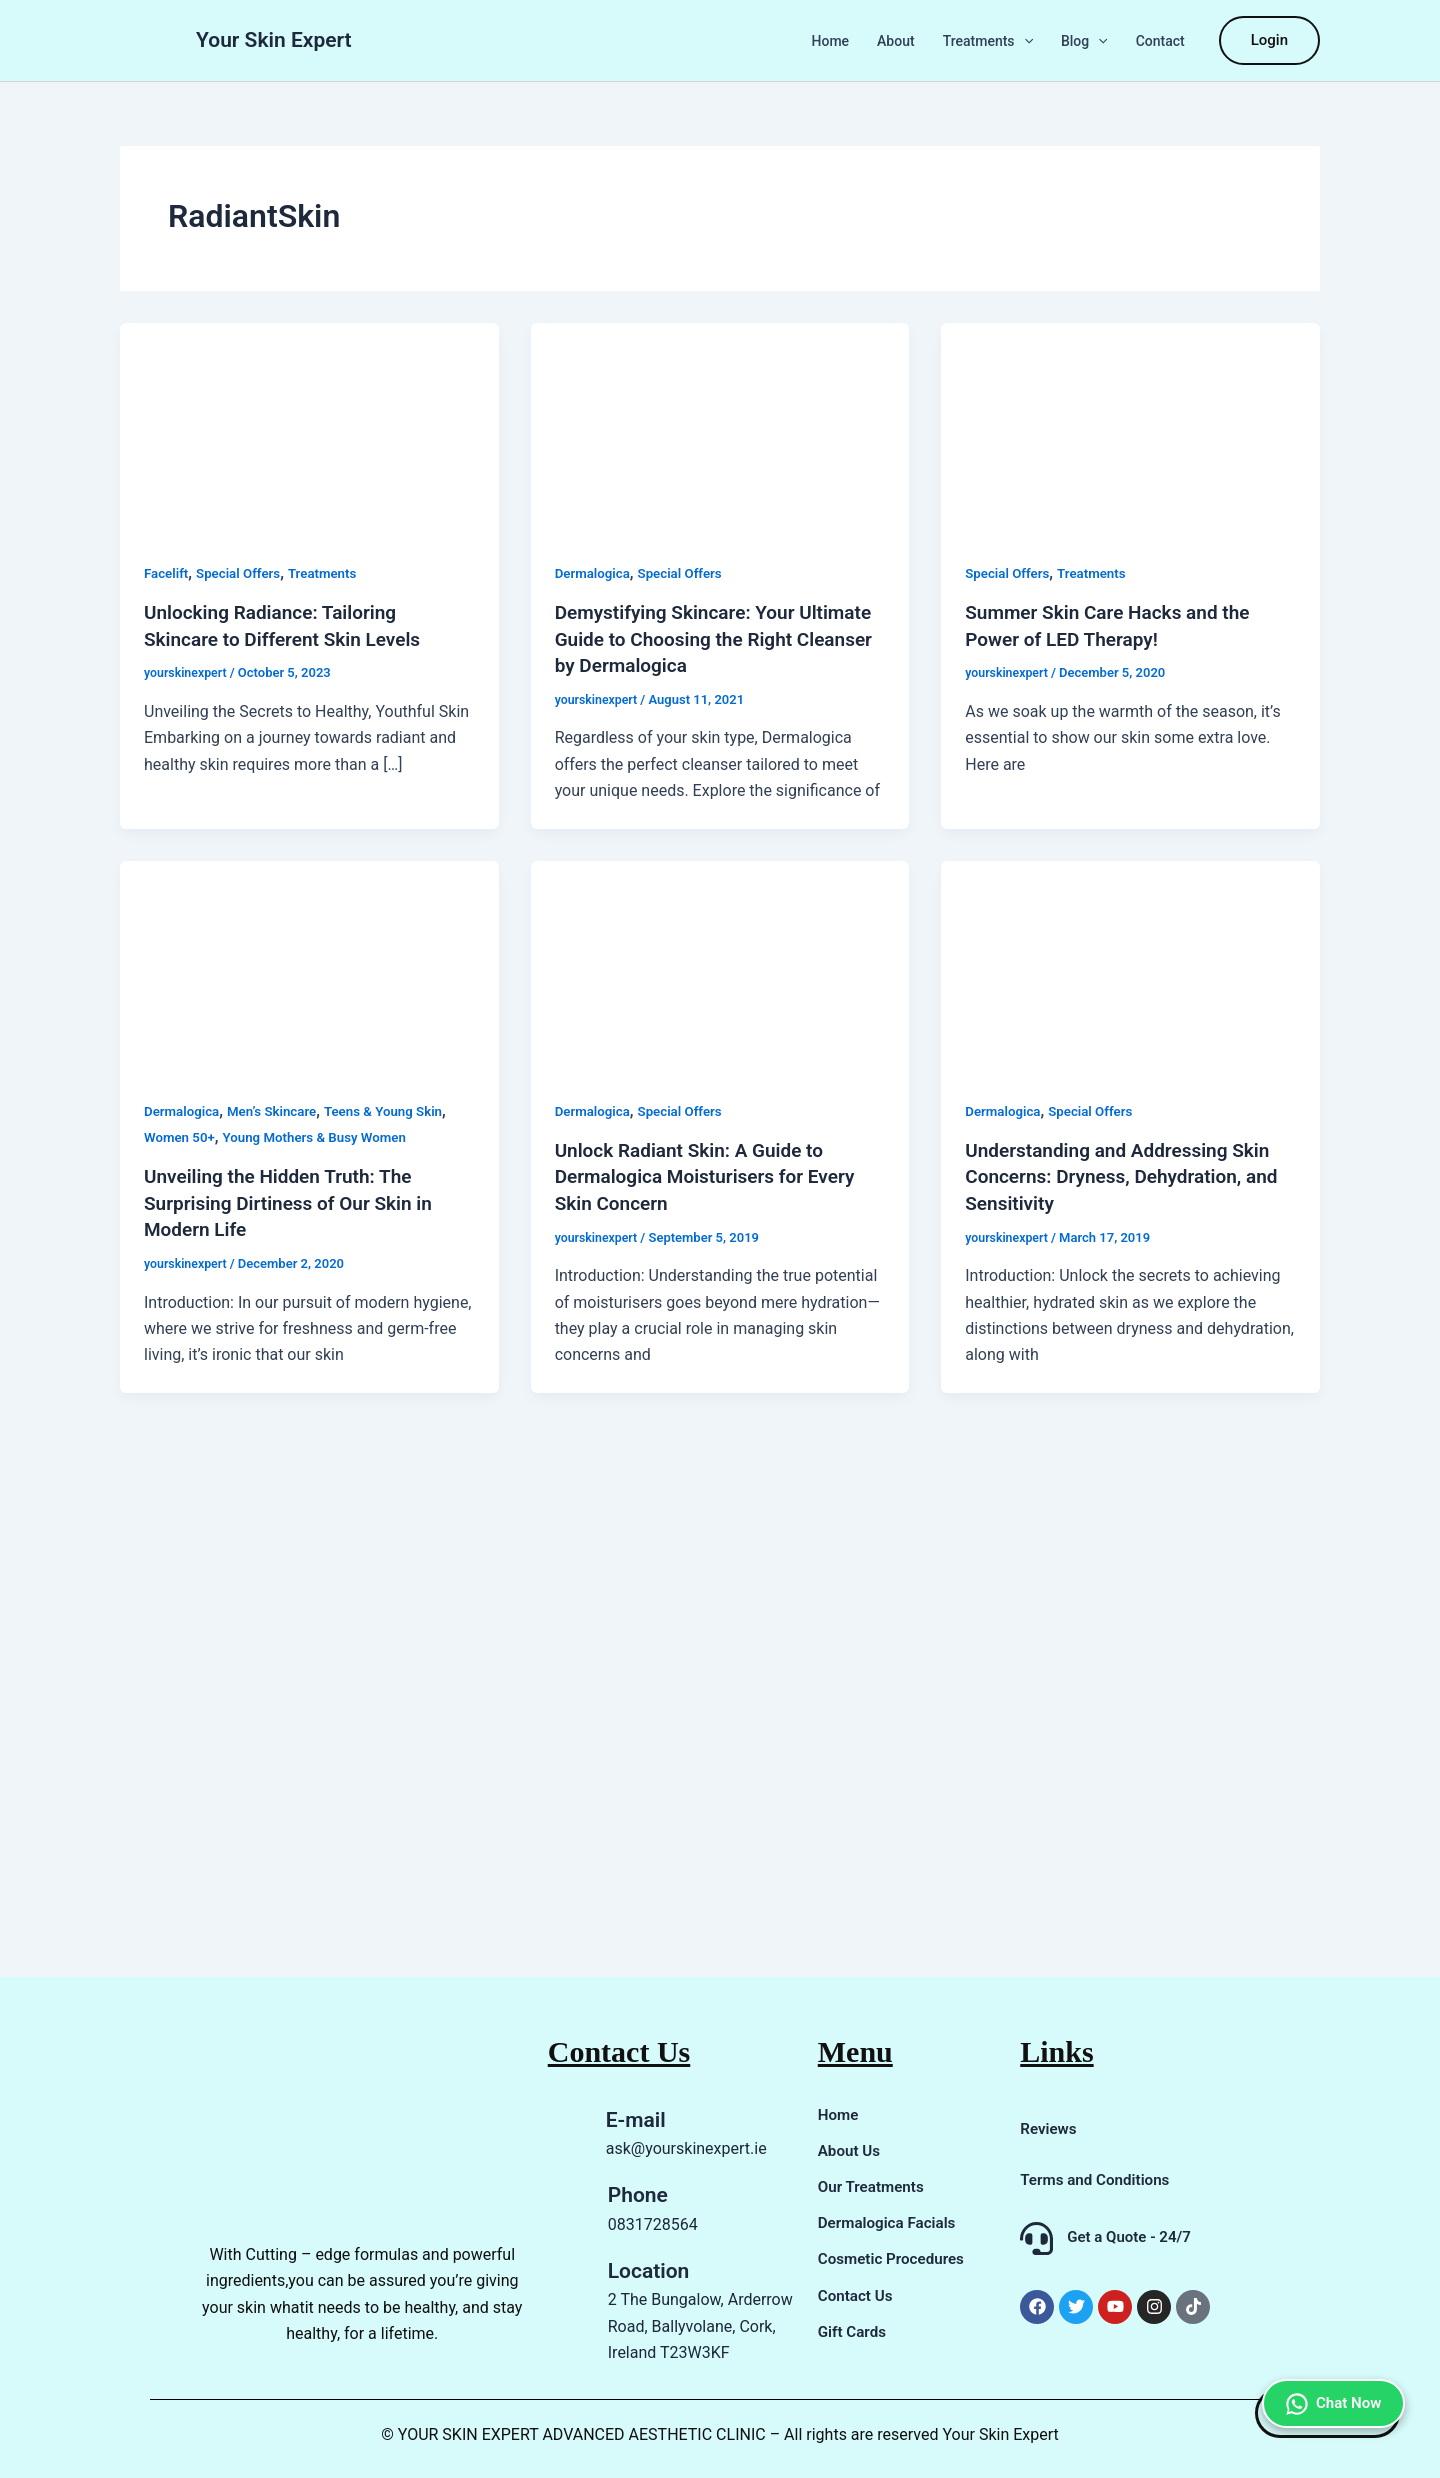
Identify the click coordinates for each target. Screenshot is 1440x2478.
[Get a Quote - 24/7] (1036, 2238)
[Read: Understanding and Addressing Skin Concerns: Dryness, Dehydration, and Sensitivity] (1130, 963)
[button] (1024, 41)
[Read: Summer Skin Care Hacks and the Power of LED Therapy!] (1130, 428)
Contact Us (857, 2294)
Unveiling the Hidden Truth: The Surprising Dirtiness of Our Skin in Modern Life (296, 1200)
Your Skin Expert (274, 40)
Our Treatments (874, 2186)
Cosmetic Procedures (895, 2258)
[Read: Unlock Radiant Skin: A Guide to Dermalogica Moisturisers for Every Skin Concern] (720, 963)
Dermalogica (594, 573)
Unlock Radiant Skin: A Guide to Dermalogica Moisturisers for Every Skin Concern (713, 1174)
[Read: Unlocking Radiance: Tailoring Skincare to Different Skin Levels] (309, 428)
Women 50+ (181, 1135)
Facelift (167, 573)
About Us (851, 2150)
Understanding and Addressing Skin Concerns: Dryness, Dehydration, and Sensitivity (1129, 1174)
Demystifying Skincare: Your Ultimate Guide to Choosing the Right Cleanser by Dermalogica (694, 638)
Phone (638, 2195)
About (896, 41)
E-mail (636, 2120)
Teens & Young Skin (395, 1109)
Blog (1084, 41)
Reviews (1050, 2128)
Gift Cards (854, 2330)
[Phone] (563, 2210)
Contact (1160, 41)
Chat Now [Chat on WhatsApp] (1328, 2343)
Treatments (988, 41)
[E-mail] (562, 2135)
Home (831, 41)
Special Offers (243, 573)
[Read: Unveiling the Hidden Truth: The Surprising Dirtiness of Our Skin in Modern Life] (309, 963)
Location (649, 2271)
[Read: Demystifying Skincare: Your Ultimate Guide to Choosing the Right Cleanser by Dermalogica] (720, 428)
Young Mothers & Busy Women (323, 1135)
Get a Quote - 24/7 (1129, 2237)
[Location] (563, 2312)
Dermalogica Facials (890, 2222)
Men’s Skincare (278, 1109)
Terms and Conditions (1098, 2179)
